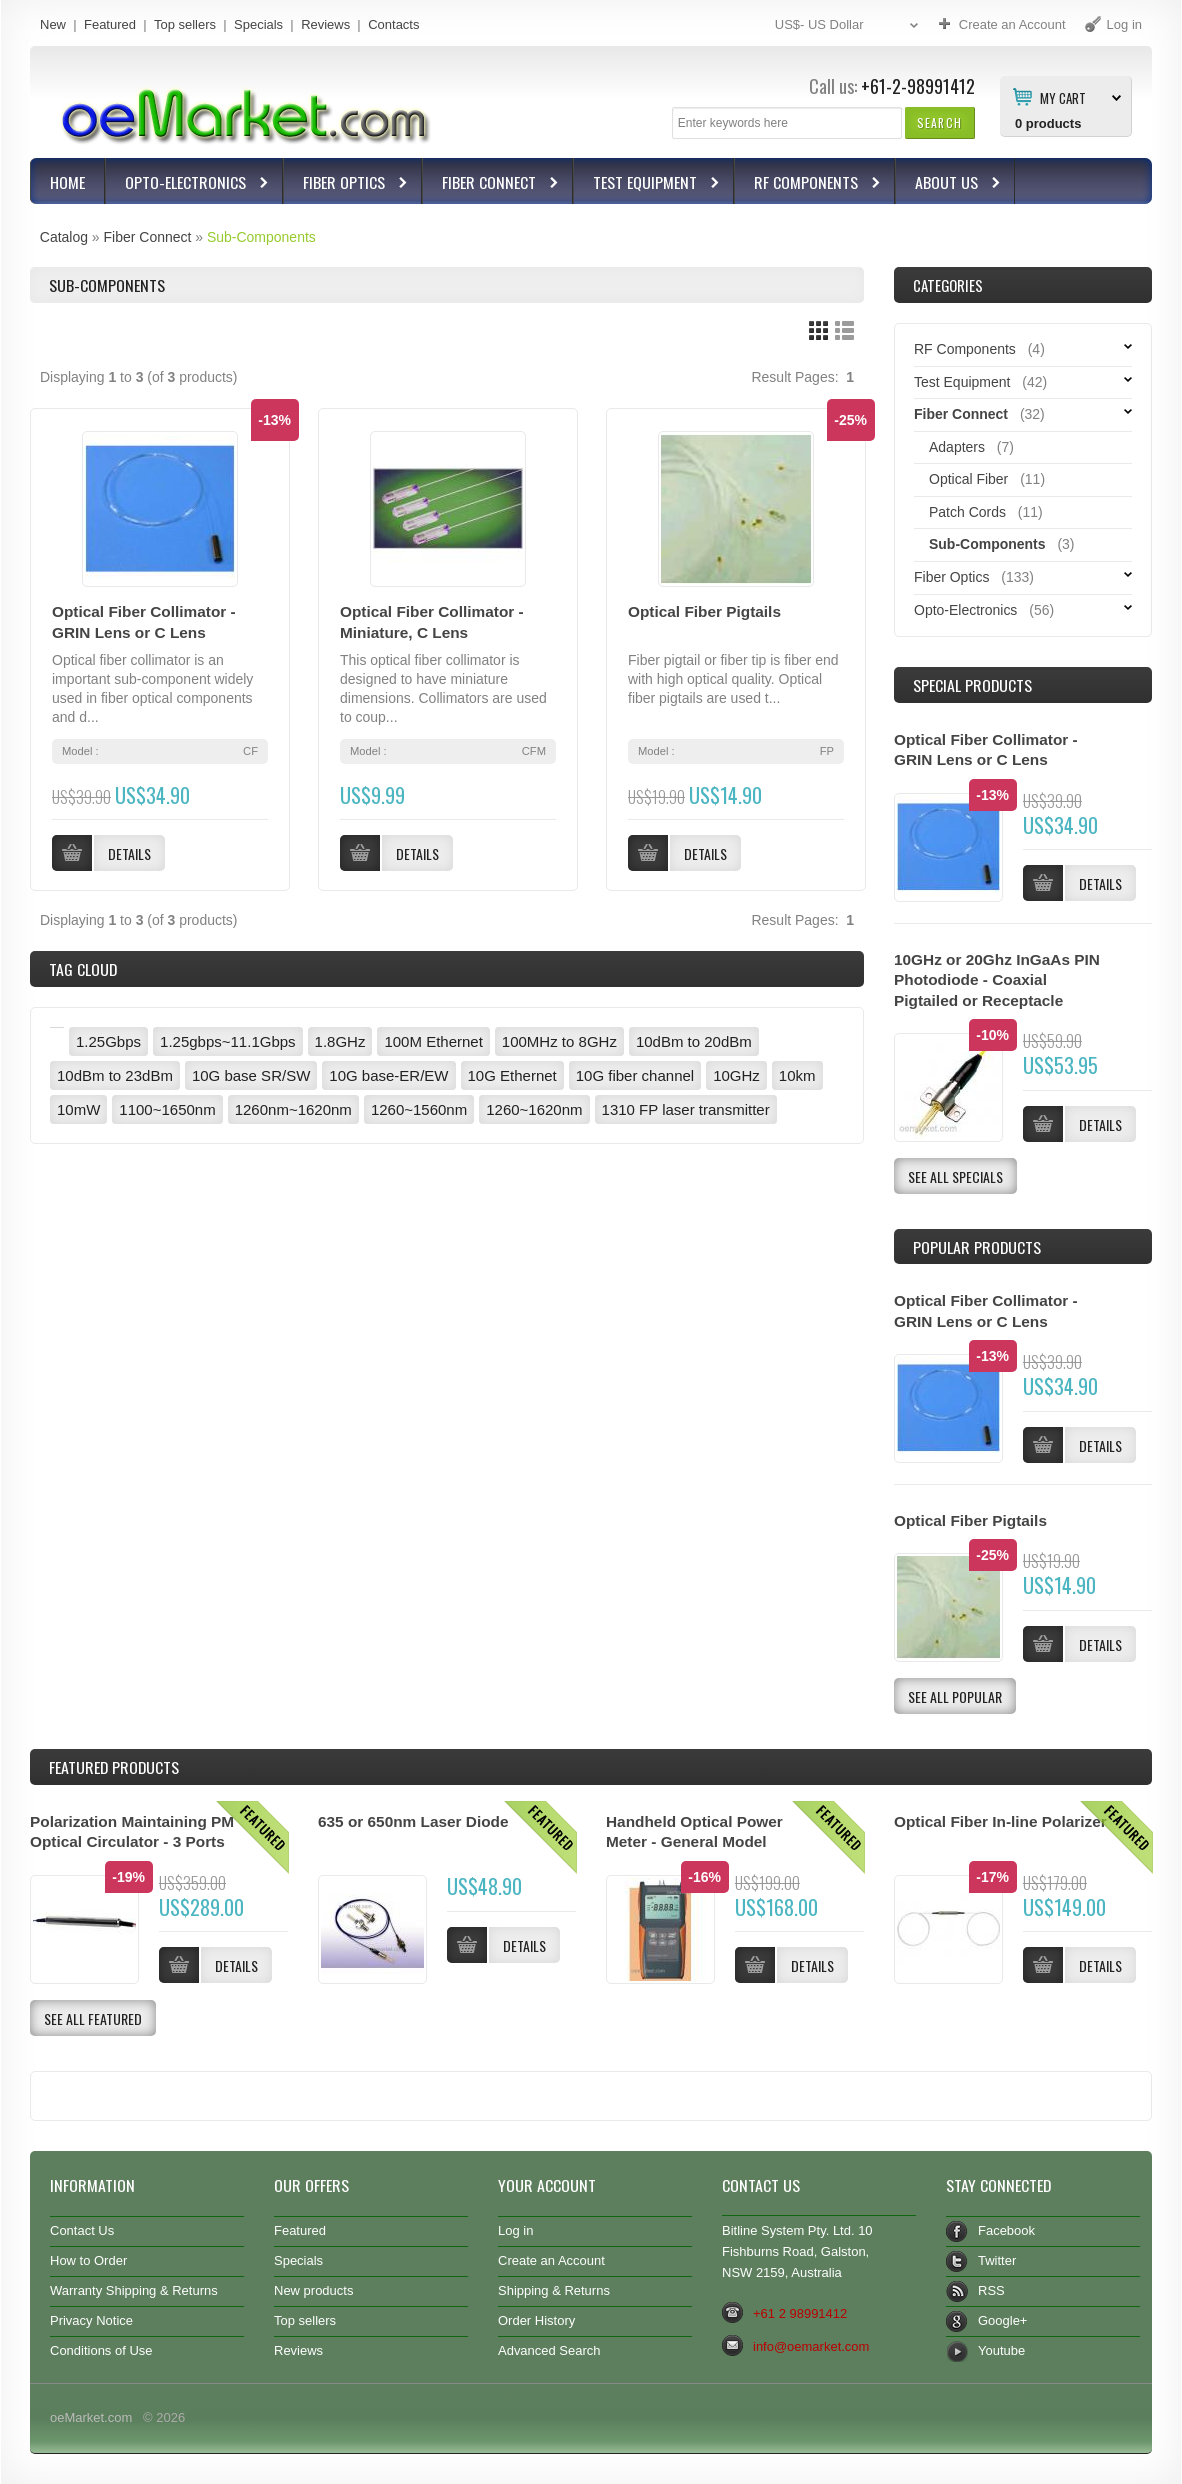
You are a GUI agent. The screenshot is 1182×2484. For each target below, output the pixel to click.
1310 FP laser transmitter (686, 1109)
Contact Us (82, 2230)
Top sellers (185, 24)
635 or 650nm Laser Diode (413, 1821)
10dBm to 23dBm (115, 1075)
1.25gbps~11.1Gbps (228, 1041)
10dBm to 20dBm (694, 1041)
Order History (536, 2320)
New (53, 24)
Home (67, 182)
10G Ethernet (512, 1075)
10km (797, 1075)
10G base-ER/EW (388, 1075)
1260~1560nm (419, 1109)
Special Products (972, 685)
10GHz (736, 1075)
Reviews (325, 24)
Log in (515, 2230)
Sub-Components (261, 237)
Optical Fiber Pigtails (704, 611)
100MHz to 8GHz (559, 1041)
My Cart (1063, 97)
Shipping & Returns (554, 2290)
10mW (78, 1109)
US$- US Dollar (849, 25)
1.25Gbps (108, 1041)
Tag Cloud (83, 969)
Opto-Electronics (188, 184)
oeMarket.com (91, 2417)
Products (114, 1767)
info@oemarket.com (811, 2346)
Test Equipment (647, 184)
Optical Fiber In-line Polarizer (1000, 1821)
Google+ (1002, 2320)
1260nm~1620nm (293, 1109)
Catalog (64, 237)
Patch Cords (967, 512)
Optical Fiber (968, 479)
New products (313, 2290)
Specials (258, 24)
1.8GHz (340, 1041)
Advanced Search (549, 2350)
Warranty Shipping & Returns (134, 2290)
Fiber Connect (491, 184)
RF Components (808, 184)
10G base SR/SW (251, 1075)
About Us (949, 184)
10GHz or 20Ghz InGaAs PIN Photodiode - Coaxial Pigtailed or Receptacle (997, 980)
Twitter (997, 2260)
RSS (991, 2290)
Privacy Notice (91, 2320)
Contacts (393, 24)
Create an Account (551, 2260)
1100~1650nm (167, 1109)
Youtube (1001, 2350)
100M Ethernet (433, 1041)
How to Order (88, 2260)
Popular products (977, 1247)
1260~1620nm (534, 1109)
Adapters (957, 447)
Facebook (1006, 2230)
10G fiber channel (635, 1075)
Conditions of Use (101, 2350)
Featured (110, 24)
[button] (939, 122)
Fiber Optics (346, 184)
